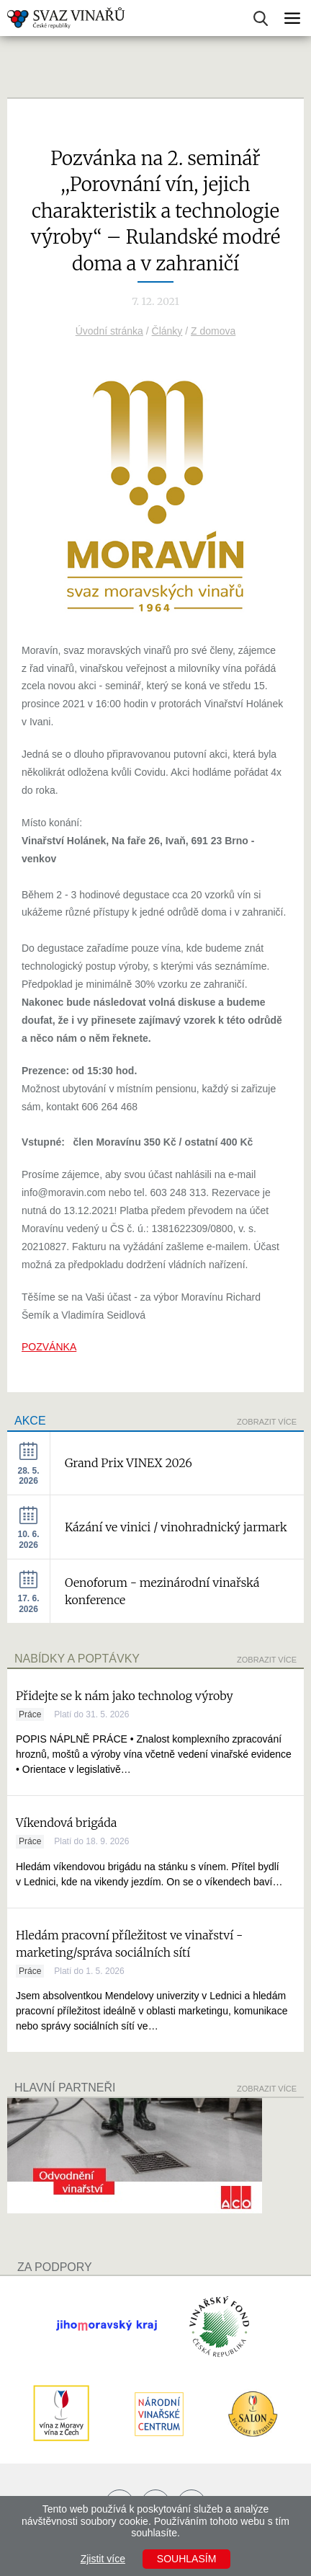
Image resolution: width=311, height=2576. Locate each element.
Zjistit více (103, 2558)
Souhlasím (186, 2558)
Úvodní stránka (109, 331)
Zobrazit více (267, 1421)
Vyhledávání (260, 18)
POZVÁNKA (49, 1347)
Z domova (213, 331)
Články (167, 331)
